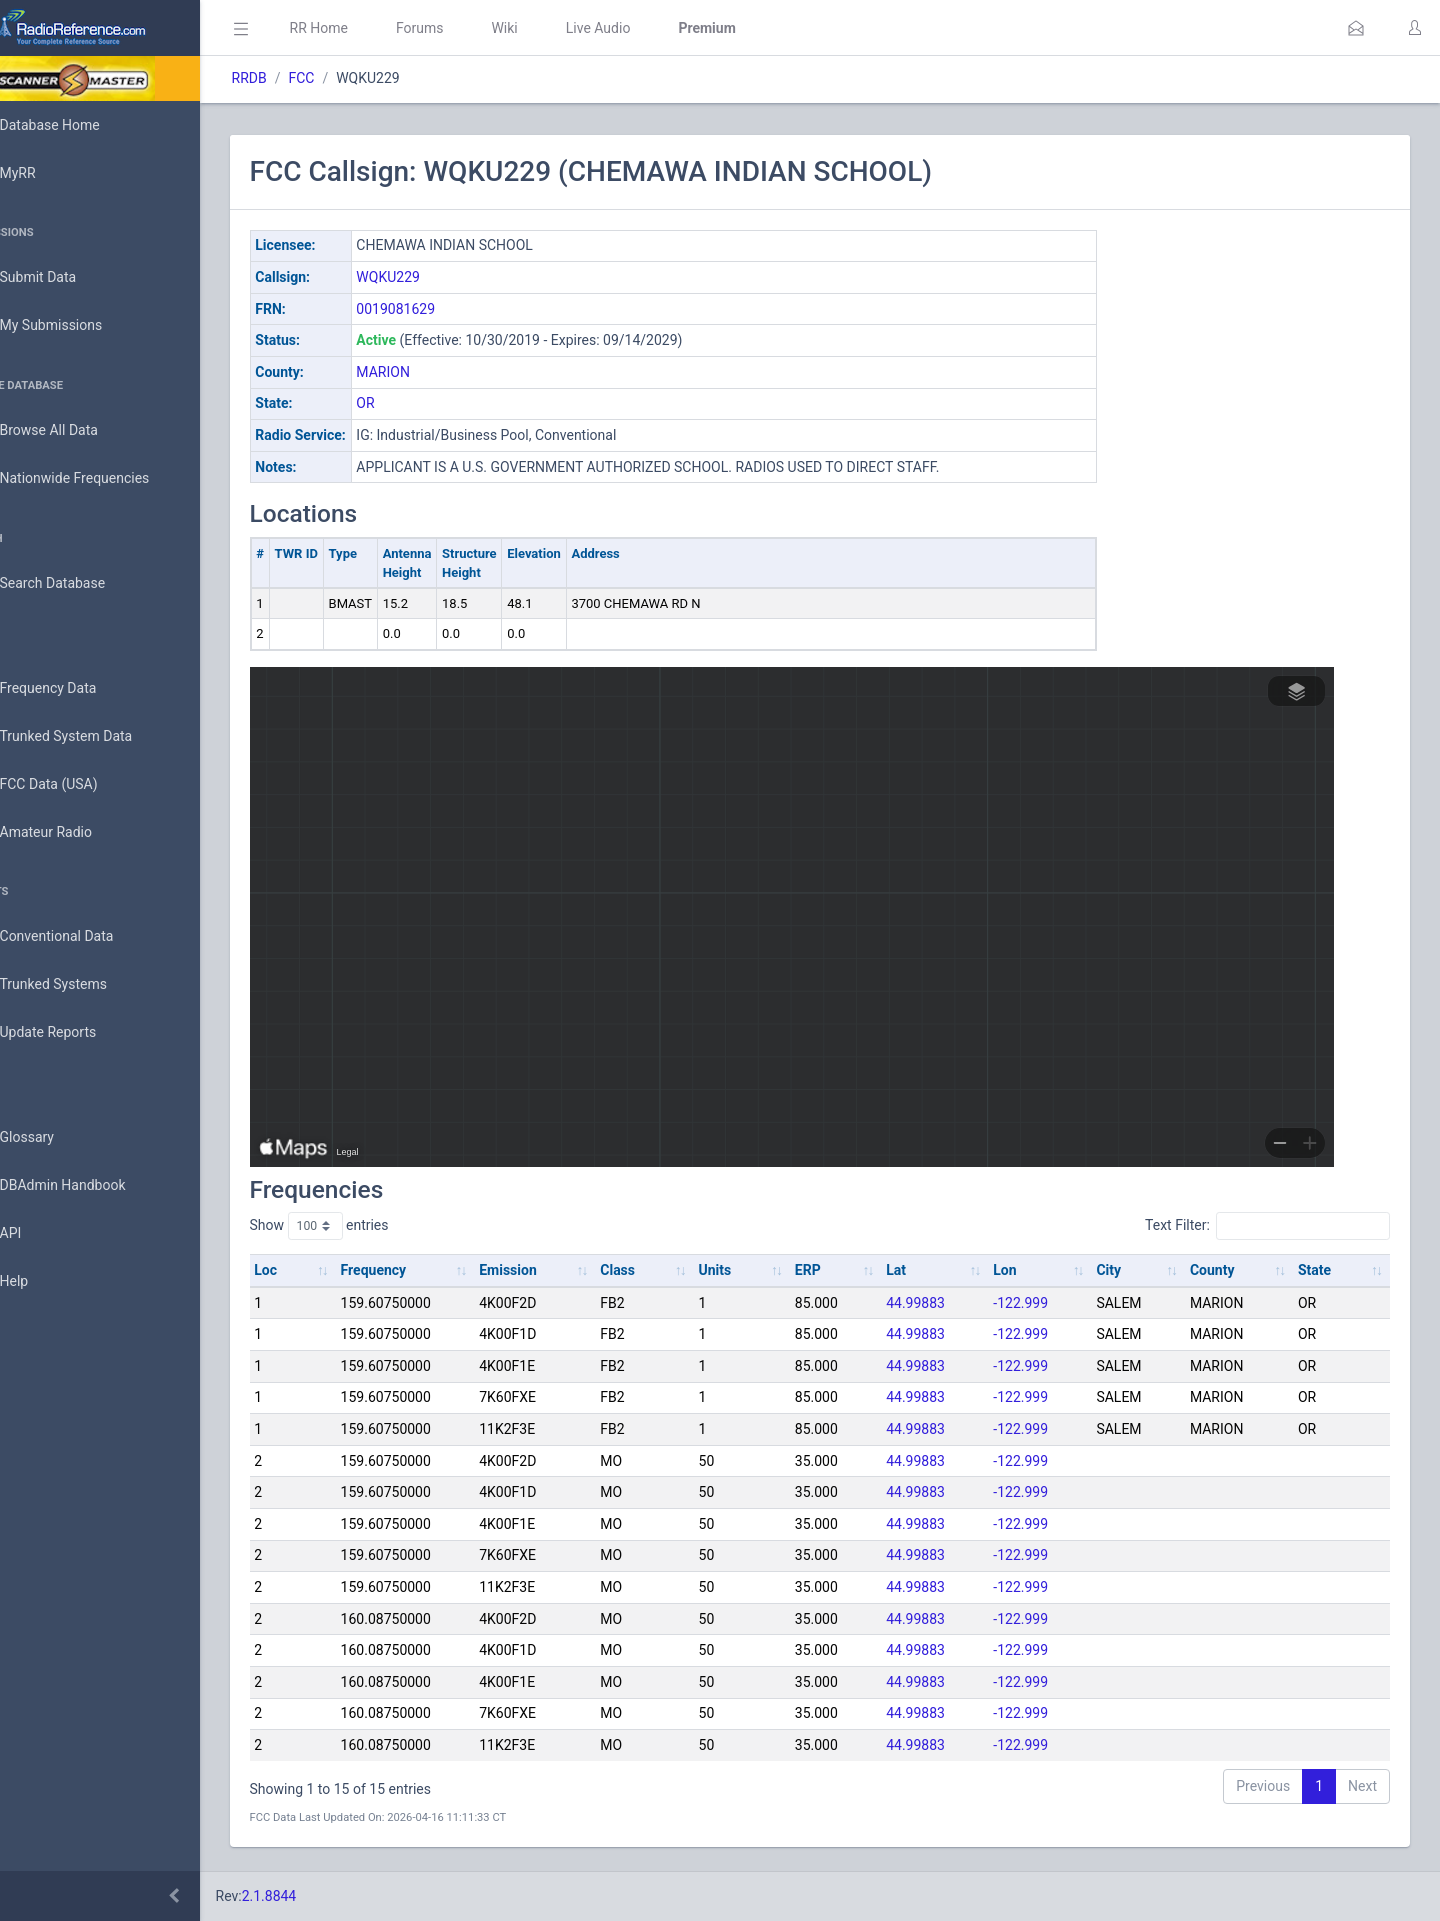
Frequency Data (76, 688)
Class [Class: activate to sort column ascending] (658, 1270)
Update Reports (76, 1033)
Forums (476, 28)
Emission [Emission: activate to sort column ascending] (554, 1270)
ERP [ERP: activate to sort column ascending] (839, 1270)
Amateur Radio (74, 832)
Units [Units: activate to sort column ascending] (751, 1270)
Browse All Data (77, 431)
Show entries (375, 1226)
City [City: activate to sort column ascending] (1124, 1270)
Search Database (81, 583)
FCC (358, 78)
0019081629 (452, 309)
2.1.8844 (325, 1896)
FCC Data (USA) (77, 784)
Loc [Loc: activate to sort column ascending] (322, 1270)
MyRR (46, 173)
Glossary (55, 1138)
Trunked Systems (81, 985)
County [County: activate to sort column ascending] (1222, 1270)
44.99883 (941, 1303)
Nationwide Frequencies (103, 479)
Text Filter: (1267, 1226)
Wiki (561, 28)
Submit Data (66, 278)
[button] (1356, 28)
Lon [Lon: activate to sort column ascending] (1025, 1270)
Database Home (78, 125)
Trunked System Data (94, 736)
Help (42, 1282)
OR (422, 403)
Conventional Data (85, 937)
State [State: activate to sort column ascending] (1319, 1270)
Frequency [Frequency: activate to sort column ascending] (425, 1270)
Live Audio (654, 28)
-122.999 (1041, 1303)
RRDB (305, 78)
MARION (440, 372)
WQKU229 (445, 277)
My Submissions (79, 326)
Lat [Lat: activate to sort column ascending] (922, 1270)
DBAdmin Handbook (91, 1186)
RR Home (375, 28)
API (39, 1234)
